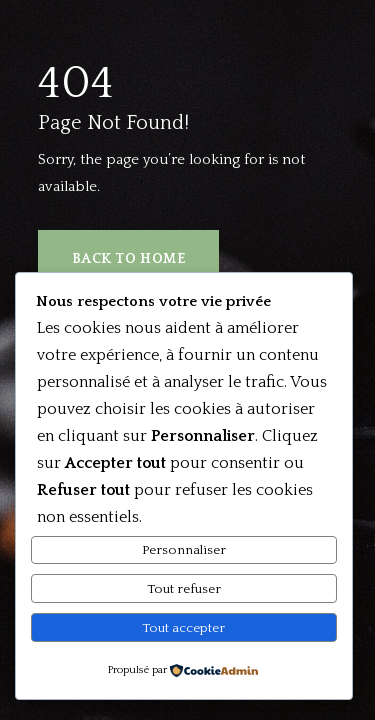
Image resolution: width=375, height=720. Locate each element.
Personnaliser (184, 550)
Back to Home (129, 259)
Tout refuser (184, 589)
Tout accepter (183, 628)
